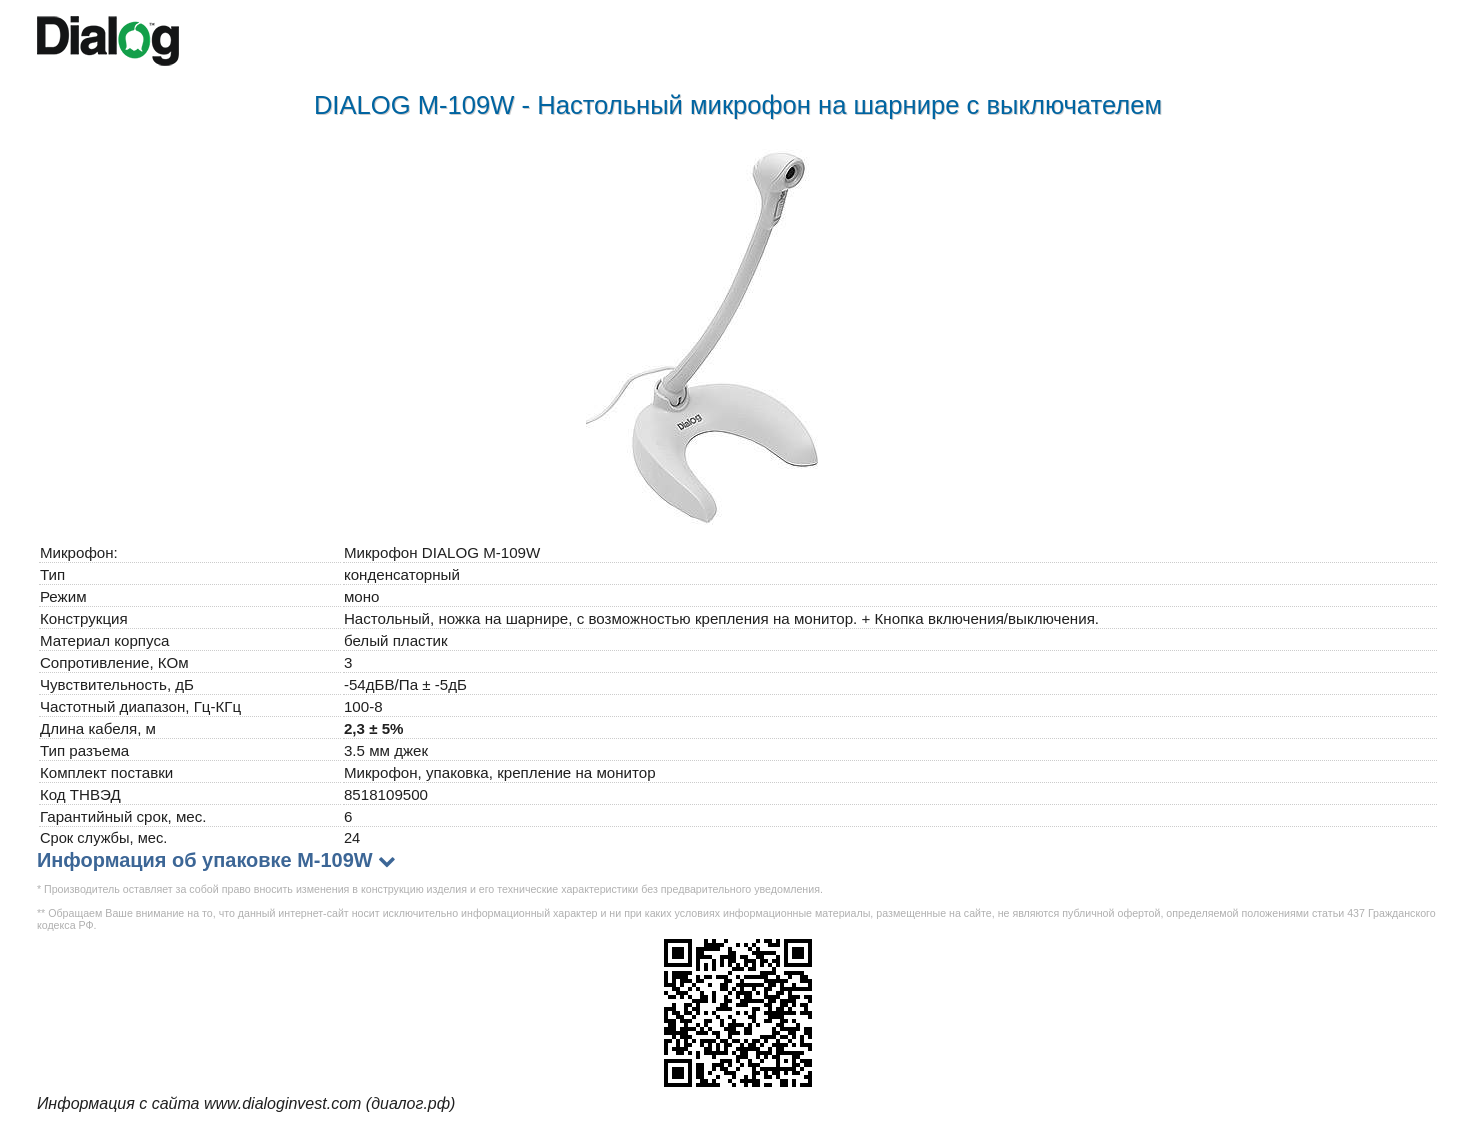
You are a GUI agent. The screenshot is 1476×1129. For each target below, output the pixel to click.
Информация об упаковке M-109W (205, 860)
